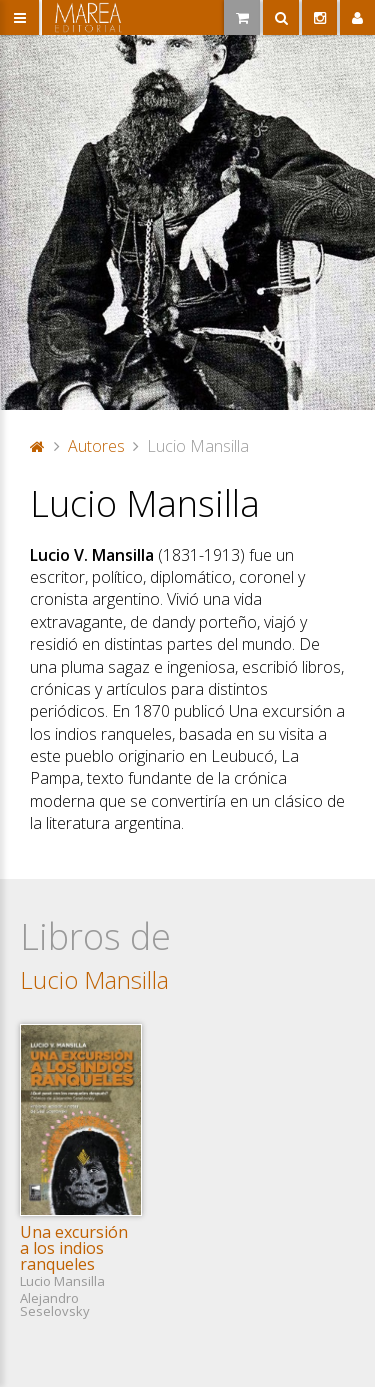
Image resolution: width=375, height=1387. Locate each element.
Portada (38, 446)
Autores (96, 446)
